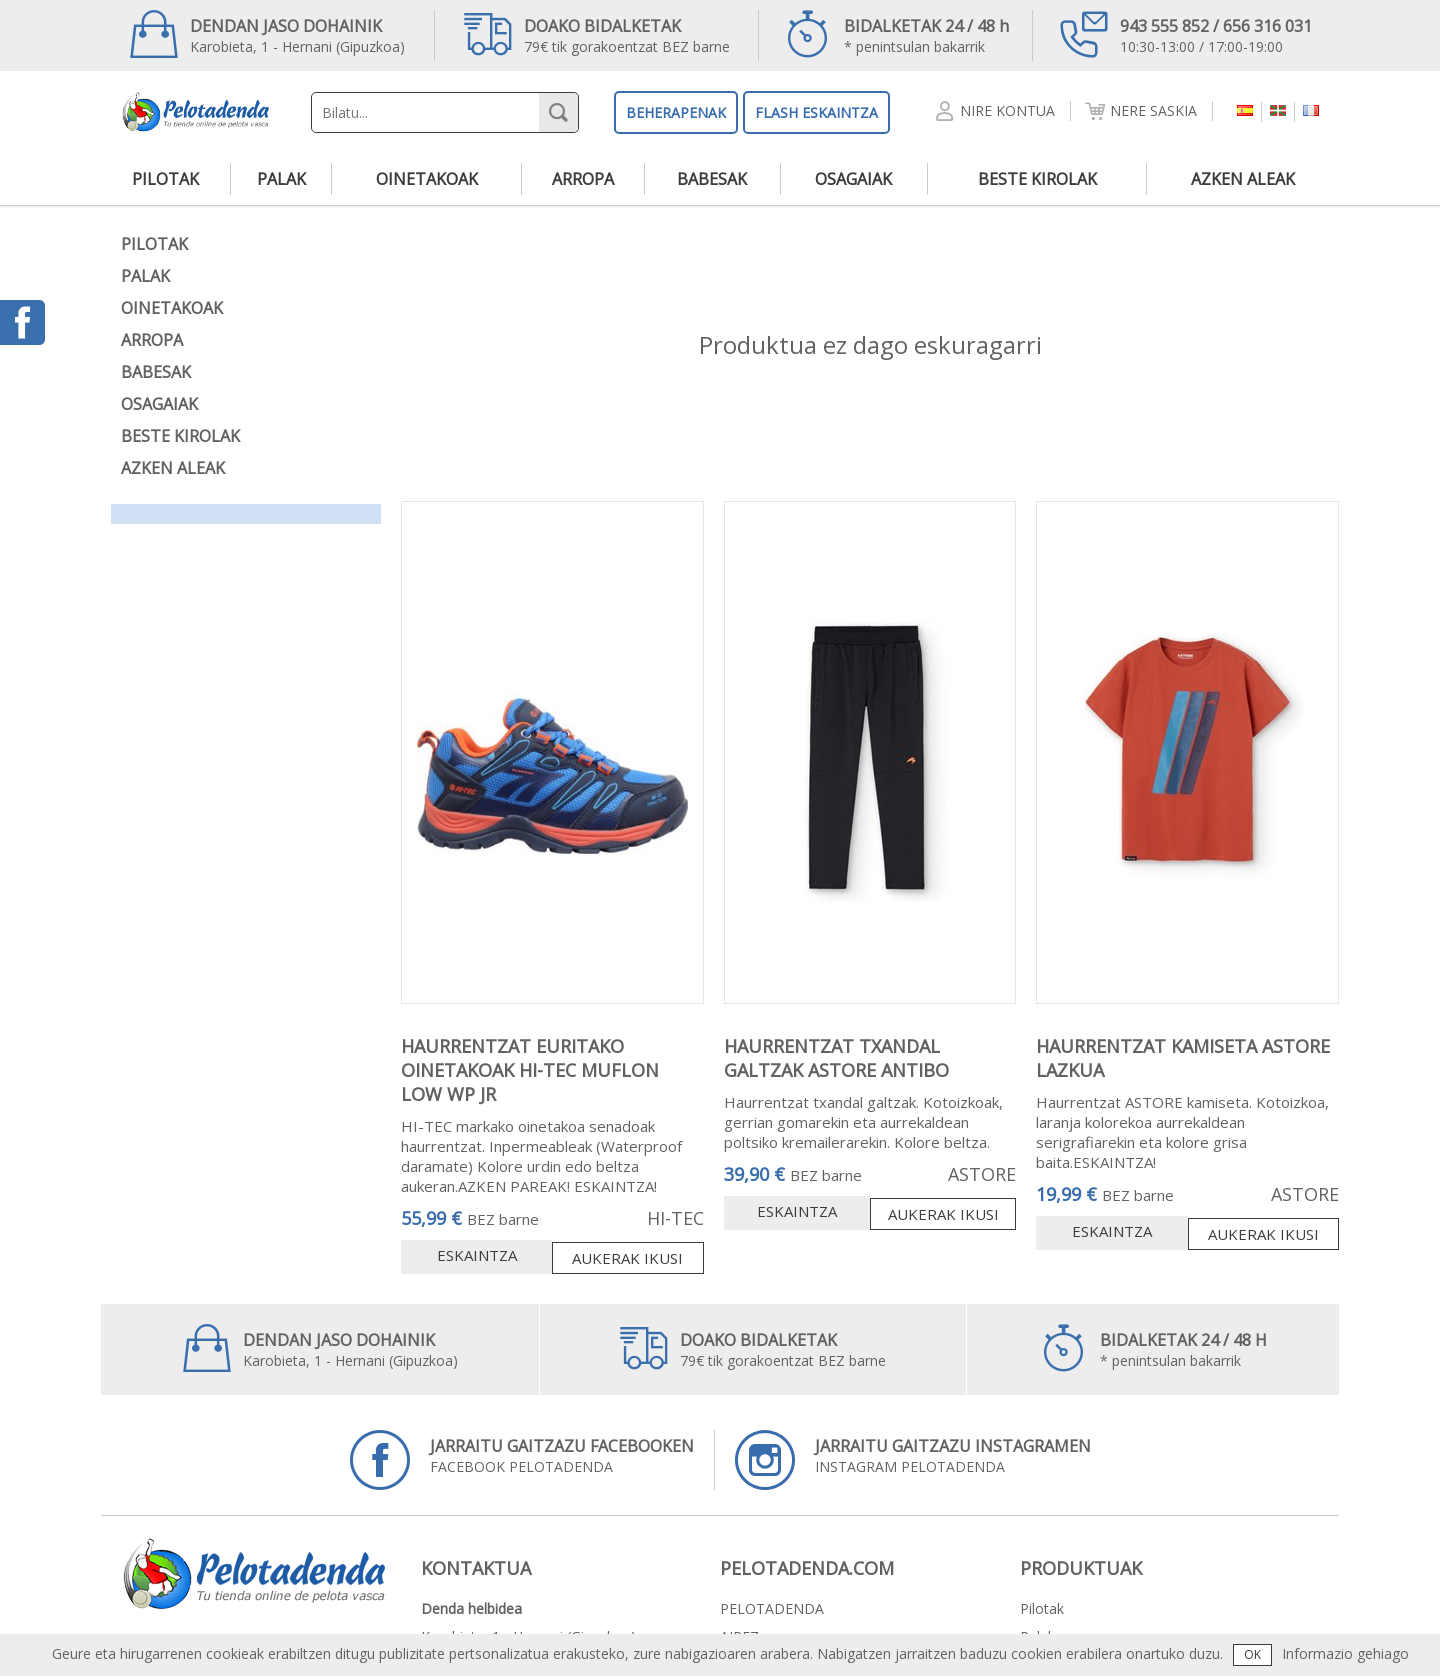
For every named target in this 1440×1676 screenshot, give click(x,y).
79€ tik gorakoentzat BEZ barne (597, 34)
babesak (712, 179)
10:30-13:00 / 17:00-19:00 (1186, 34)
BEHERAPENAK (676, 112)
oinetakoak (427, 179)
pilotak (165, 179)
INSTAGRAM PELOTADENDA (913, 1460)
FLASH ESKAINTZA (816, 112)
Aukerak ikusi (627, 1258)
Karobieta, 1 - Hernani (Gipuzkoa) (267, 34)
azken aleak (1243, 179)
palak (281, 179)
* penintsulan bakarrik (896, 34)
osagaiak (853, 179)
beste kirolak (1037, 179)
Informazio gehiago (1345, 1653)
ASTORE (982, 1174)
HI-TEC (675, 1218)
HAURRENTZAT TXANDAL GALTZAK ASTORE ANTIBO (836, 1058)
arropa (583, 179)
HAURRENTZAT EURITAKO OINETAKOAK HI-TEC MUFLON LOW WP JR (530, 1070)
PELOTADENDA (772, 1608)
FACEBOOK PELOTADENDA (522, 1460)
